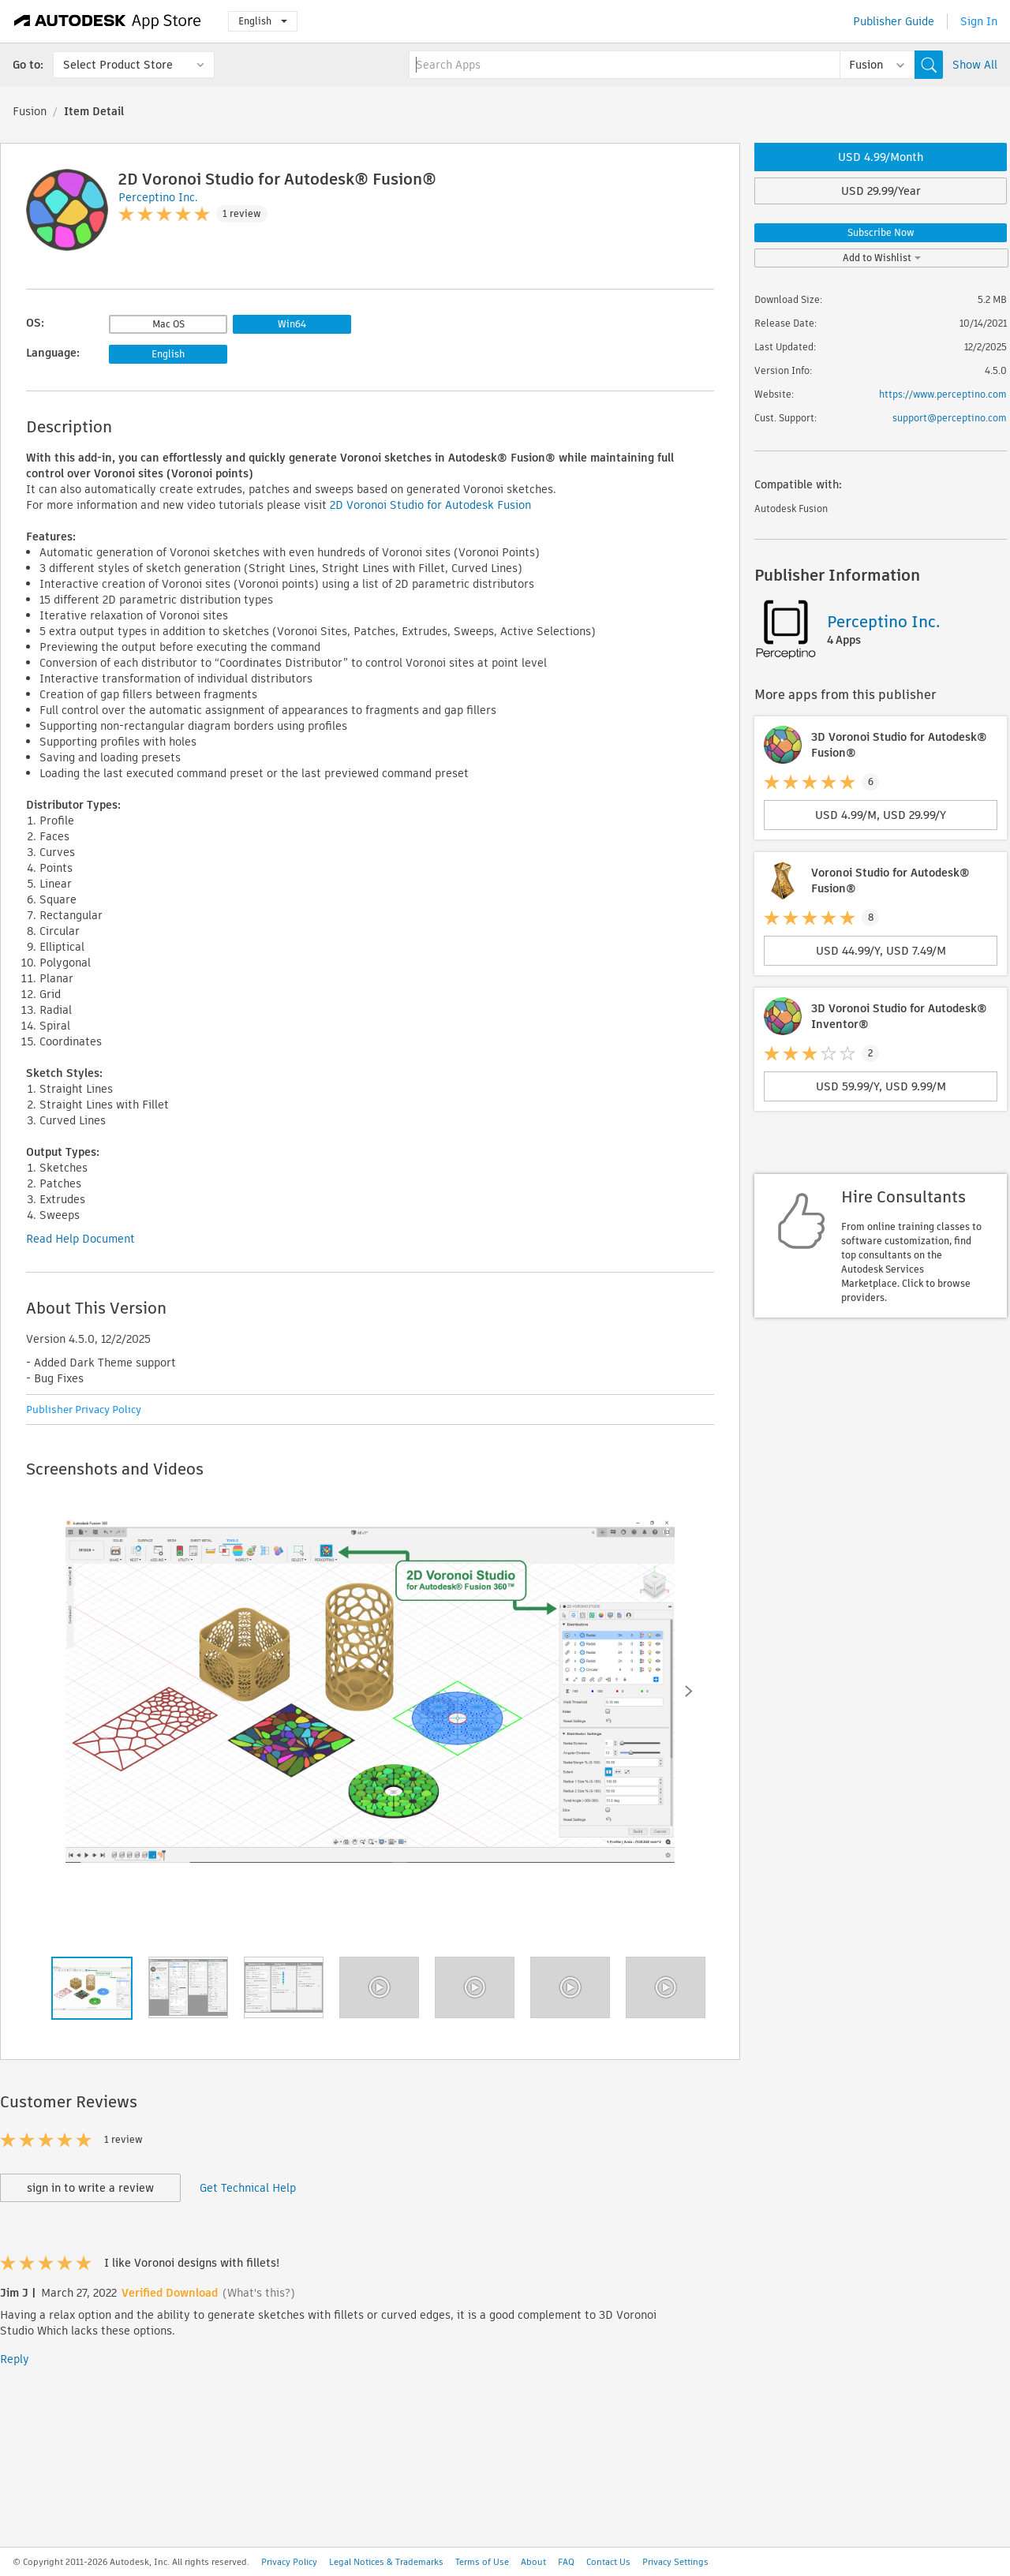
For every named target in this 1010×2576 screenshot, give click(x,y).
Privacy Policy (289, 2561)
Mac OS (168, 324)
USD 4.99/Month (880, 157)
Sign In (978, 21)
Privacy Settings (675, 2561)
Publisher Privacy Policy (83, 1409)
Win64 (292, 324)
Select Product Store (118, 65)
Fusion (30, 111)
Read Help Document (80, 1239)
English (262, 21)
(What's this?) (259, 2293)
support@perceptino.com (949, 417)
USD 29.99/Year (881, 191)
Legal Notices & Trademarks (386, 2561)
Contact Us (608, 2561)
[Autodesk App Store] (108, 21)
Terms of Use (482, 2561)
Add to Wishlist (882, 257)
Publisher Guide (893, 21)
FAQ (566, 2561)
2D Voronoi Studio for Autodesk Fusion (430, 505)
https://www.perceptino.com (943, 394)
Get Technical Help (248, 2188)
